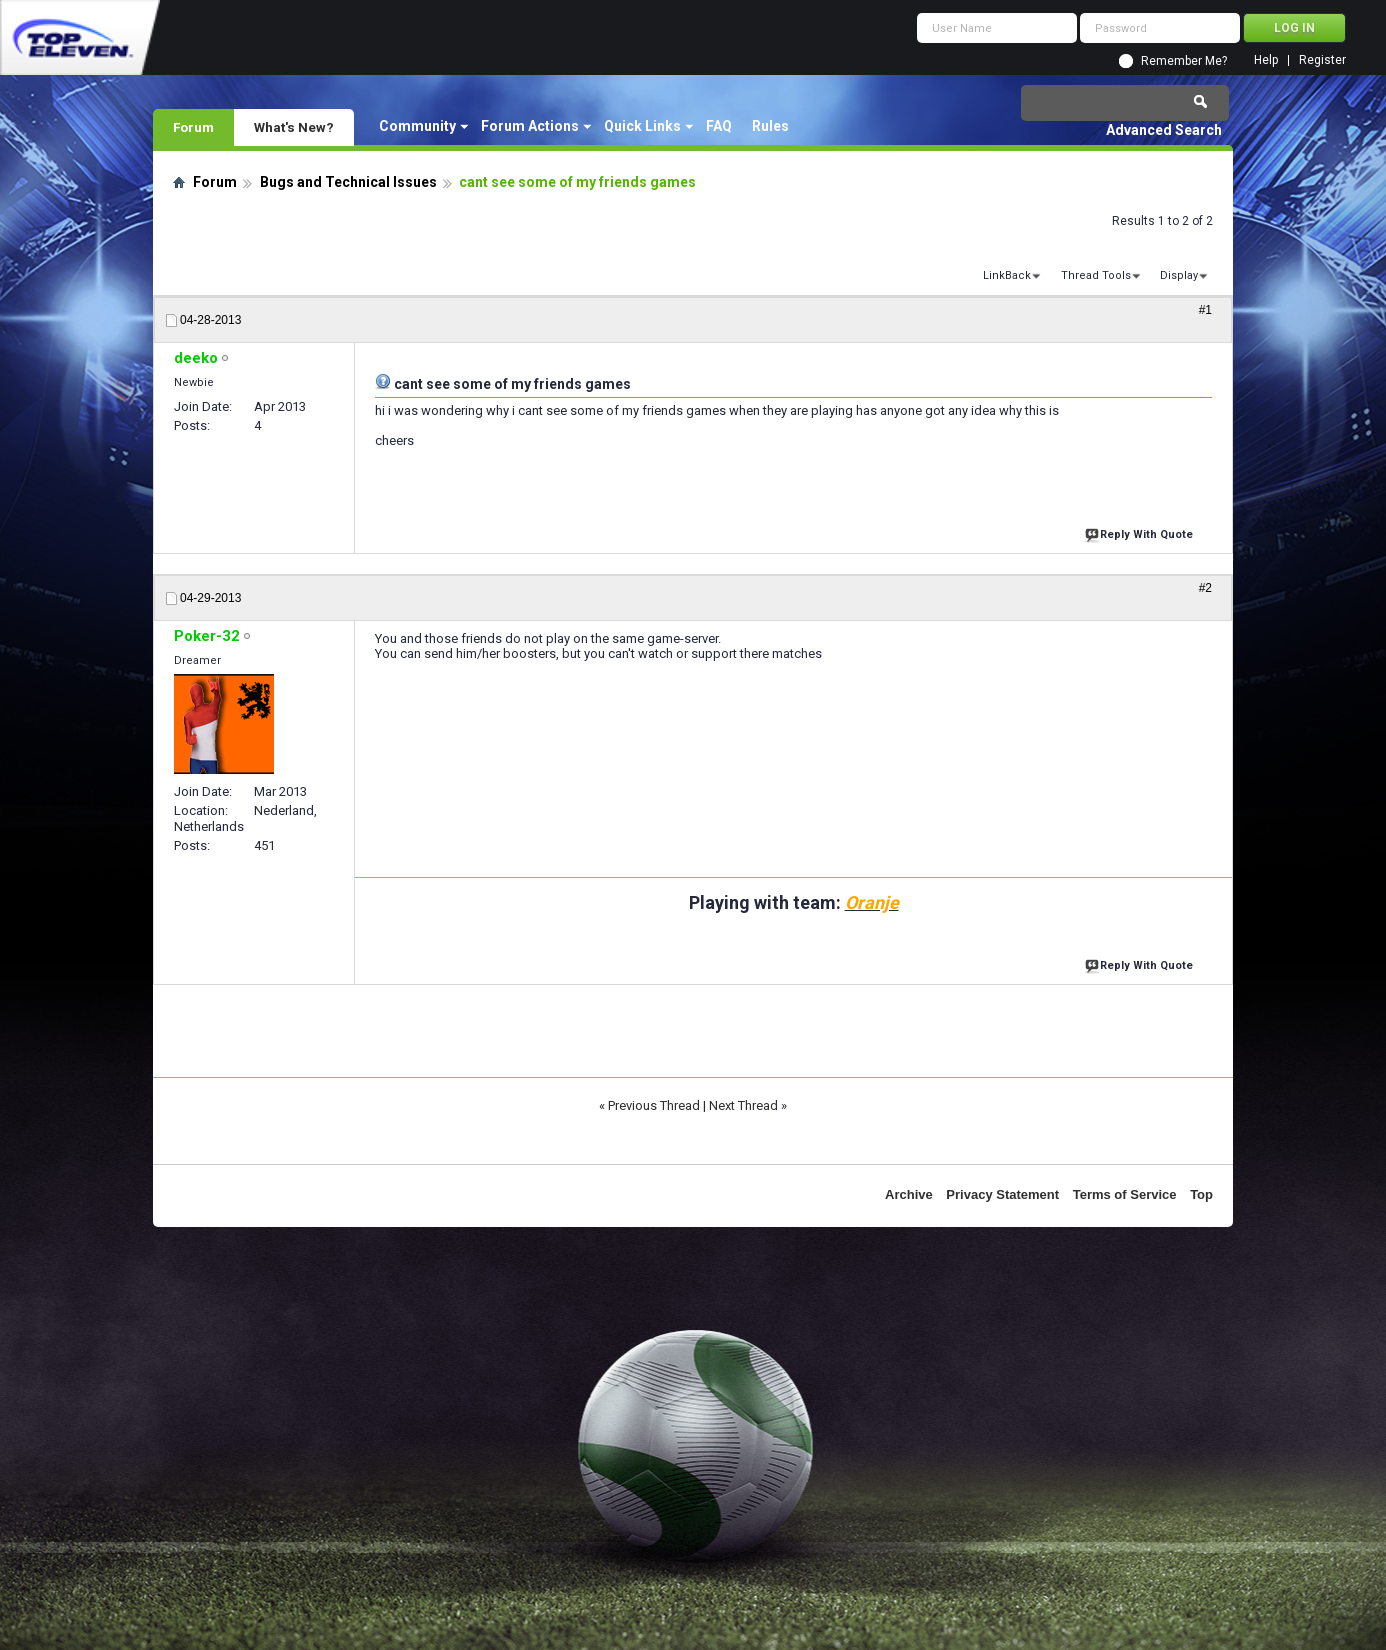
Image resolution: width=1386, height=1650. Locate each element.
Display (1179, 275)
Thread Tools (1096, 275)
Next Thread (743, 1105)
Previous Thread (654, 1105)
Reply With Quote (1141, 532)
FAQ (719, 126)
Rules (770, 126)
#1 (1205, 310)
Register (1322, 60)
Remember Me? (1184, 61)
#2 (1205, 588)
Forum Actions (530, 126)
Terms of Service (1125, 1194)
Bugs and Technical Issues (348, 182)
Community (417, 126)
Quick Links (642, 126)
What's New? (294, 127)
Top (1201, 1194)
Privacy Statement (1002, 1194)
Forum (193, 127)
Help (1266, 60)
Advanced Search (1164, 130)
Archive (909, 1194)
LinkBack (1007, 275)
